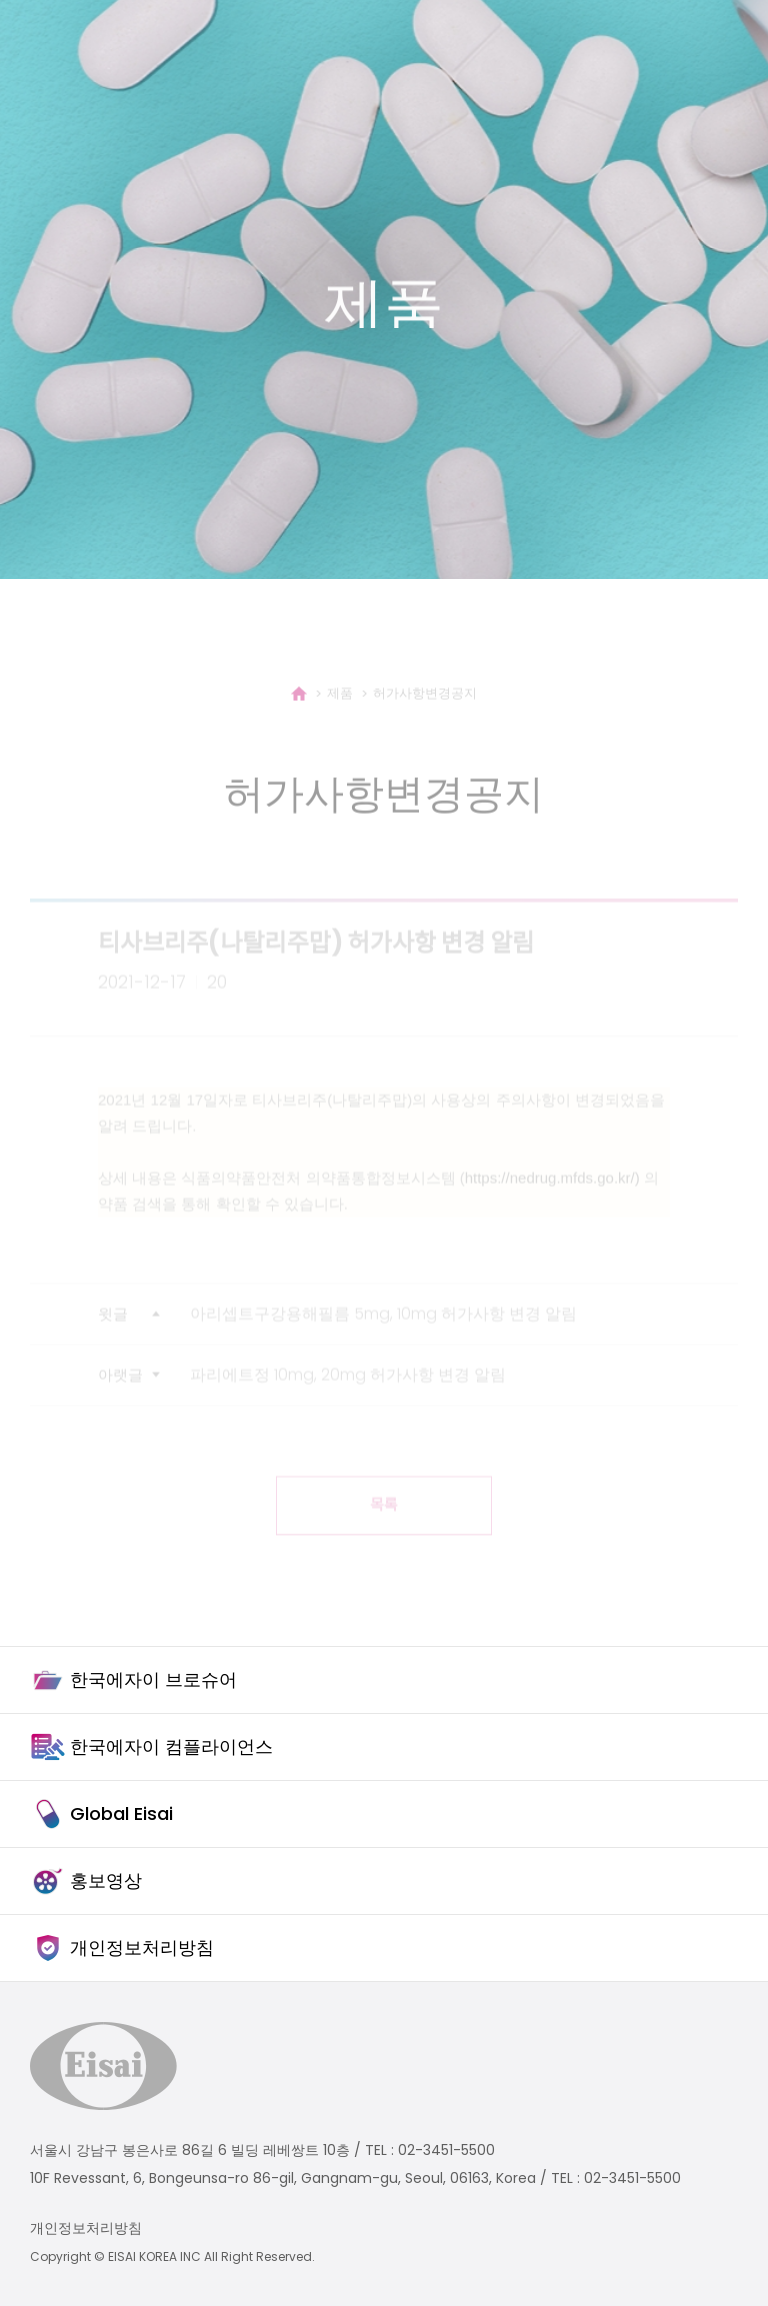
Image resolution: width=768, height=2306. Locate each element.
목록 (384, 1522)
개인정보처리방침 (86, 2228)
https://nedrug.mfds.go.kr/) (552, 1194)
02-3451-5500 (446, 2150)
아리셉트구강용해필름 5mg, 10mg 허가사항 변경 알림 (383, 1330)
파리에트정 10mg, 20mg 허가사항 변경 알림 (348, 1391)
